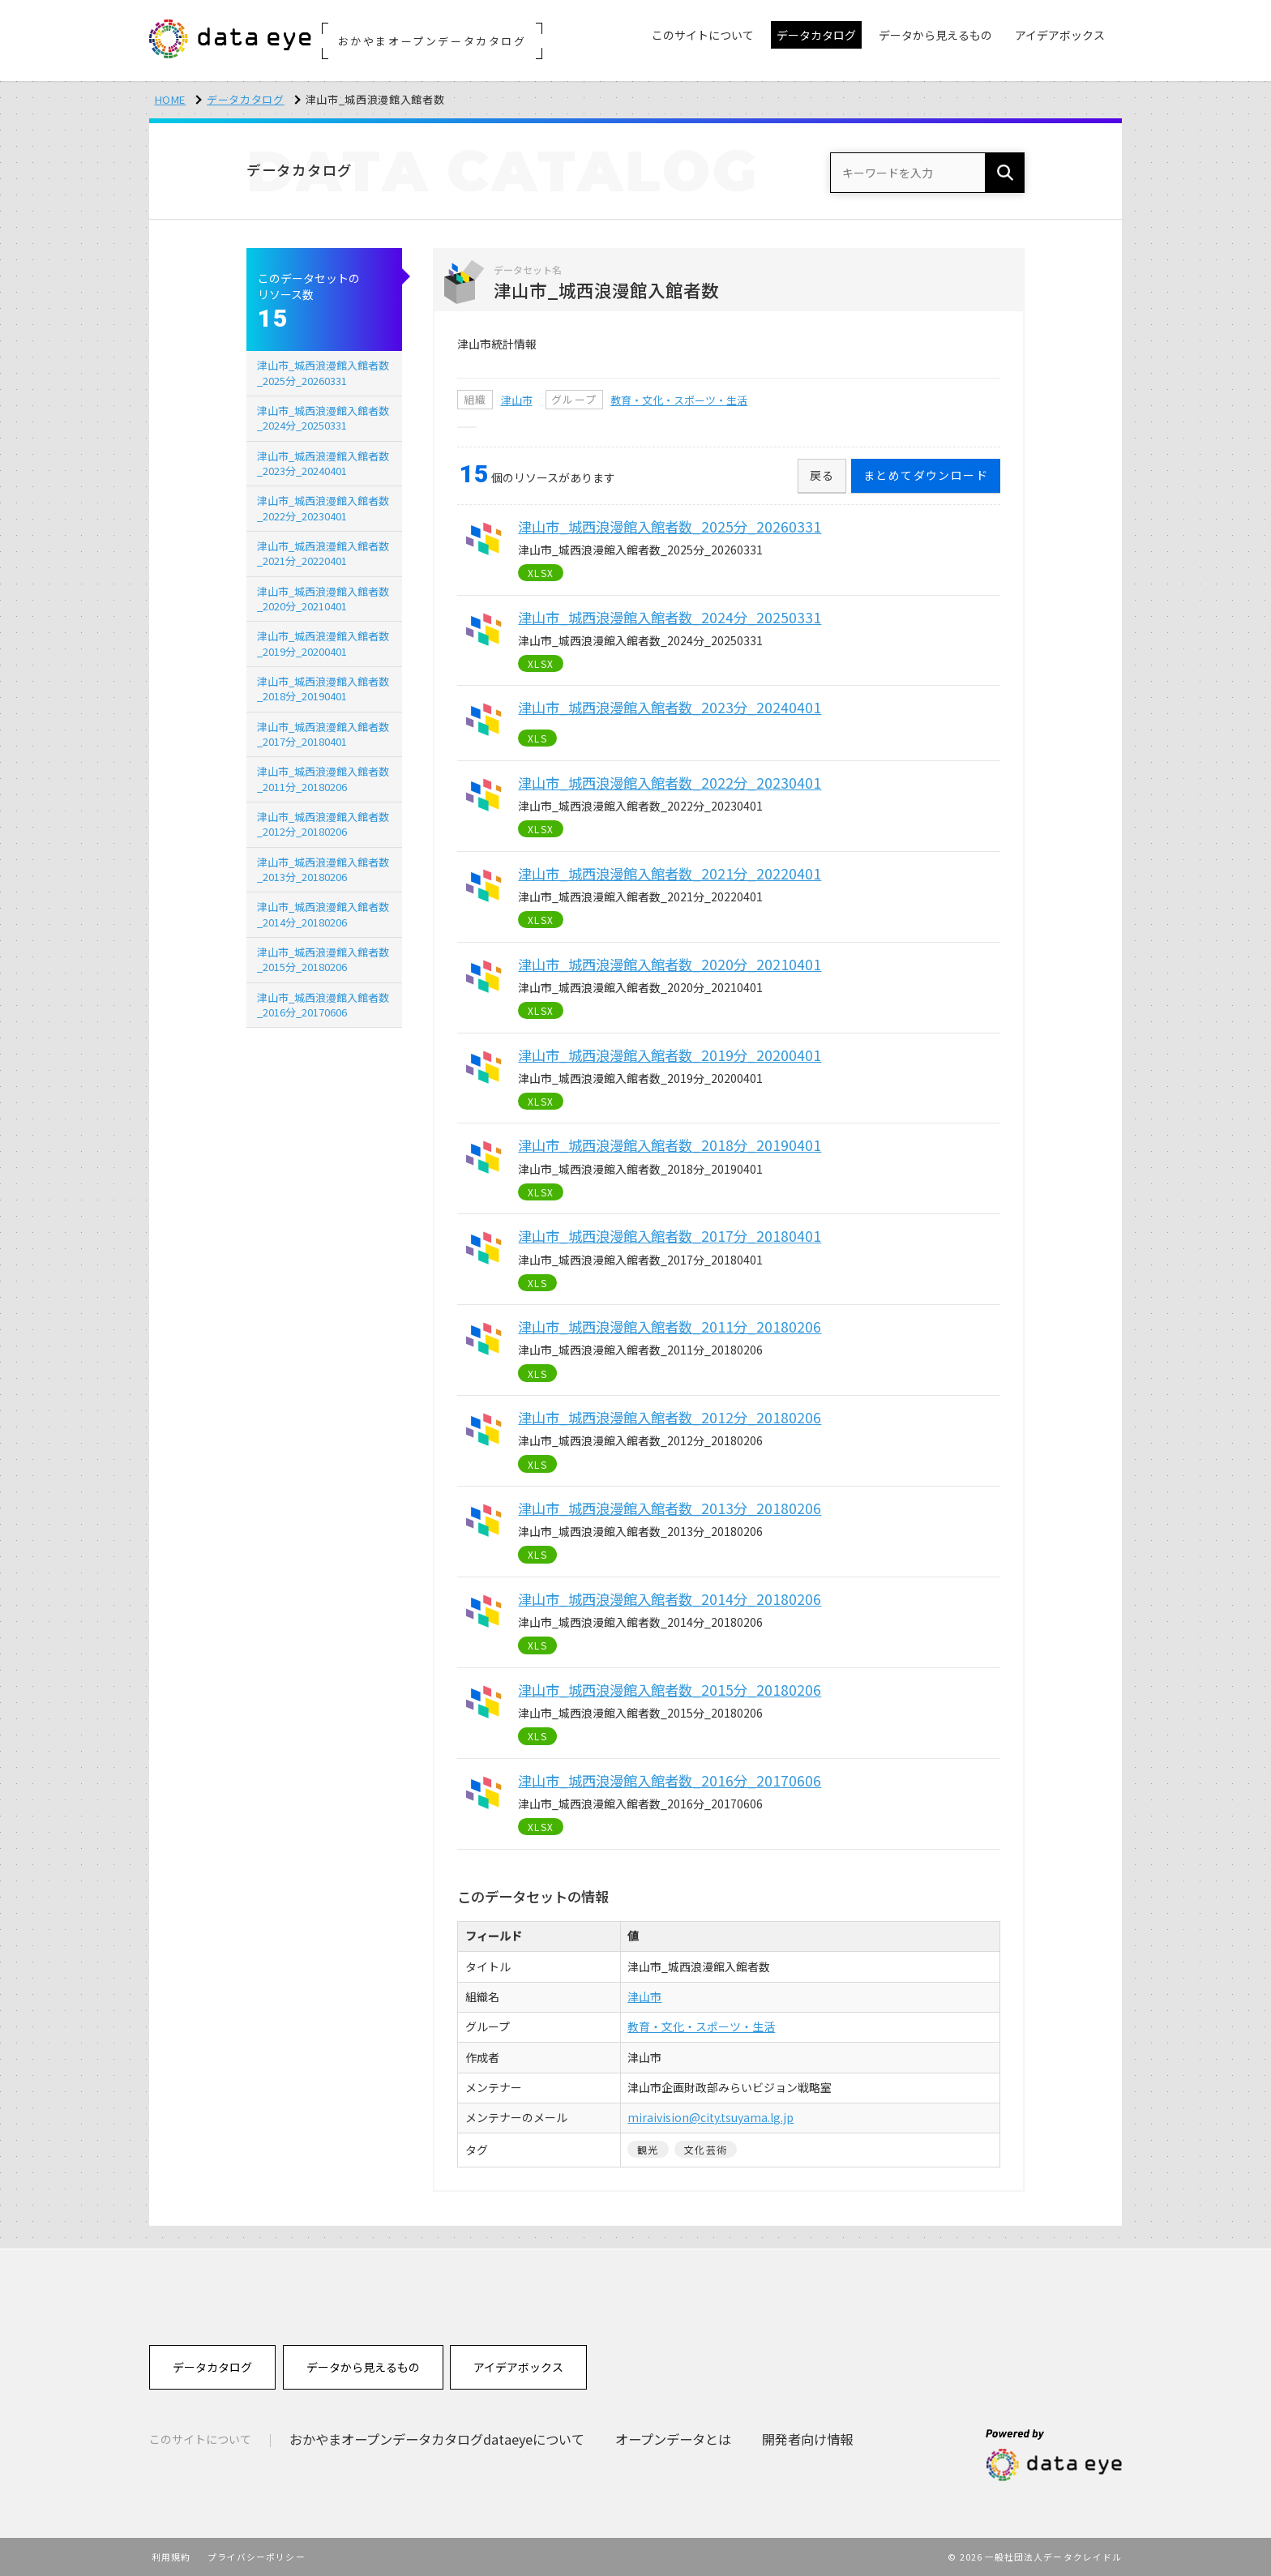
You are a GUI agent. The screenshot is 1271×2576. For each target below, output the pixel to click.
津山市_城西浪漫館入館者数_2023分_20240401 (323, 463)
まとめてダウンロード (925, 475)
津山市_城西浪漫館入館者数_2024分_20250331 (323, 418)
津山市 (517, 400)
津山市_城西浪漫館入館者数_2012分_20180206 (323, 824)
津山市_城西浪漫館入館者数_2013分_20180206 (323, 869)
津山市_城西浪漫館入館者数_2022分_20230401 (323, 508)
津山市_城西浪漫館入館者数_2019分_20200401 (323, 643)
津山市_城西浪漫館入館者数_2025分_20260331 (323, 372)
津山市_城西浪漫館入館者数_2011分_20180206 (323, 779)
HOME (170, 99)
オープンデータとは (673, 2439)
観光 (647, 2149)
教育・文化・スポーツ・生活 (678, 400)
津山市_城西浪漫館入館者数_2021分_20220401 (323, 553)
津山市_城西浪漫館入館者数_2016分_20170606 (323, 1005)
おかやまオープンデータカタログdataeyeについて (436, 2439)
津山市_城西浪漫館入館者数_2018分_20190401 (323, 689)
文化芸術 (705, 2149)
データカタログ (246, 99)
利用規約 (171, 2556)
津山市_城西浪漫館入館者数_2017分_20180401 (323, 734)
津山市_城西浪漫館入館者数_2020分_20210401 (323, 599)
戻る (822, 475)
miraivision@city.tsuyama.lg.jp (710, 2117)
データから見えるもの (363, 2367)
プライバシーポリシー (257, 2556)
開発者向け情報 (807, 2439)
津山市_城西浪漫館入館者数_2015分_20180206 (323, 959)
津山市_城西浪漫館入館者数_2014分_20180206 (323, 914)
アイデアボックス (518, 2367)
